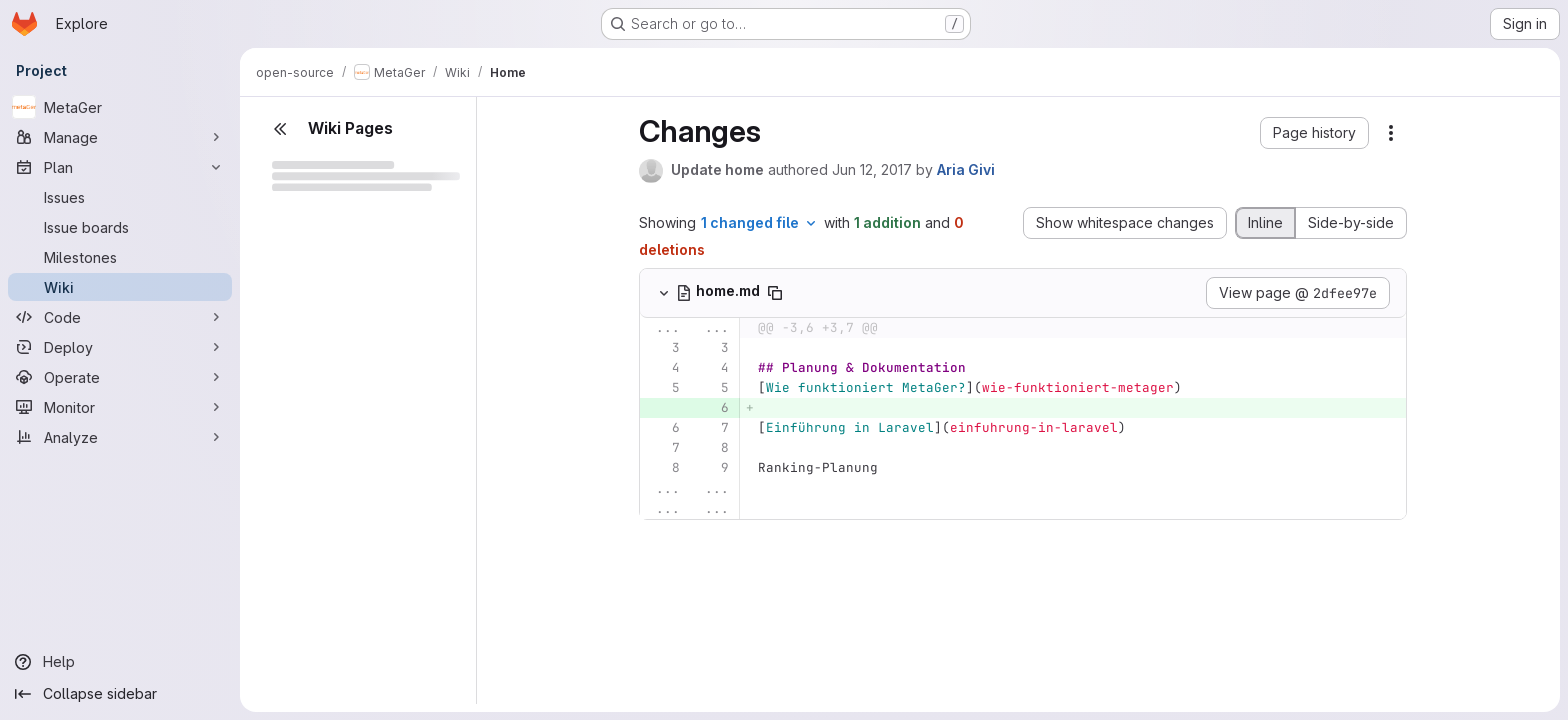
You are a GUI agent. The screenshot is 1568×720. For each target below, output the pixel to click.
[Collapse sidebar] (120, 694)
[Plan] (120, 167)
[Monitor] (120, 407)
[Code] (120, 317)
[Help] (120, 662)
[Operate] (120, 377)
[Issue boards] (120, 227)
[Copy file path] (775, 293)
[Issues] (120, 197)
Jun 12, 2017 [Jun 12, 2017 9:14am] (872, 169)
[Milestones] (120, 257)
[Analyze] (120, 437)
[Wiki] (120, 287)
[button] (1314, 133)
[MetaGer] (120, 107)
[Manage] (120, 137)
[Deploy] (120, 347)
